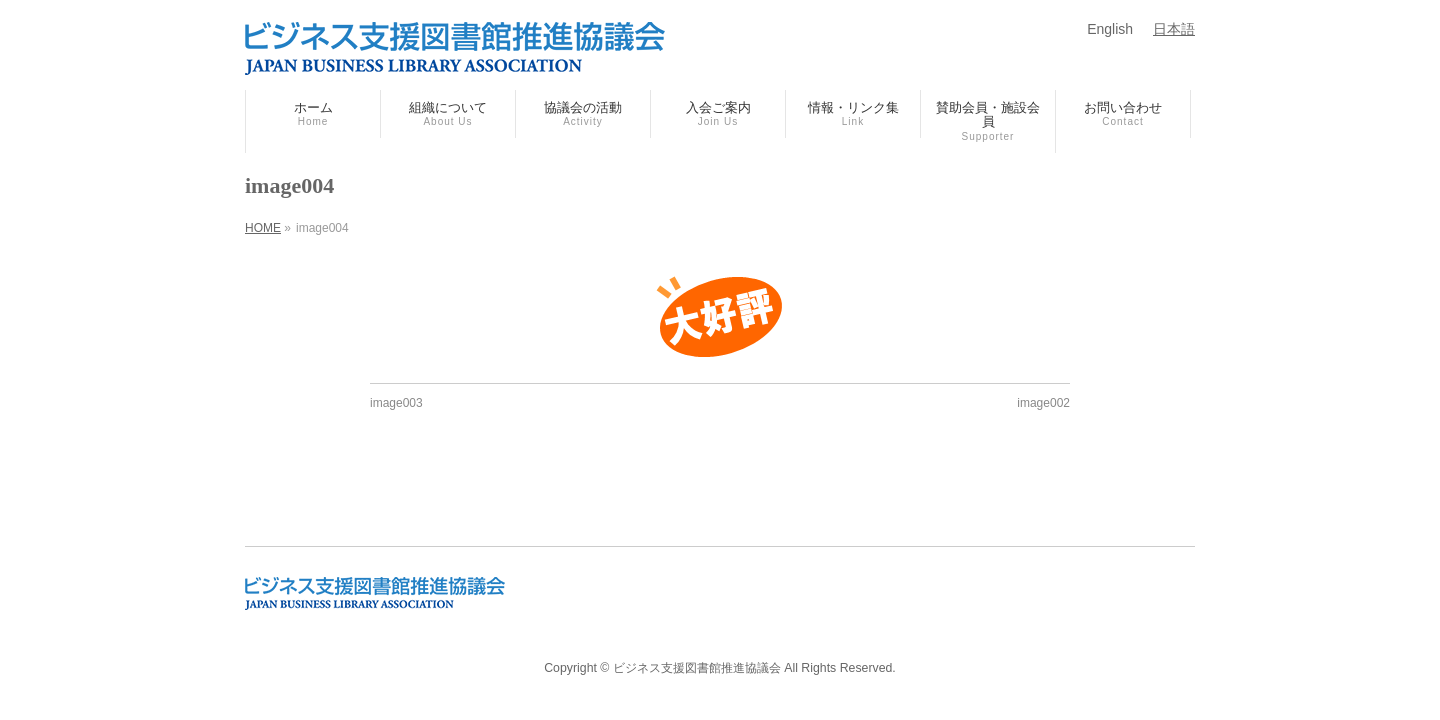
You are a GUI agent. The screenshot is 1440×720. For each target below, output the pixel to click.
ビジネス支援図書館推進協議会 (697, 668)
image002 (1043, 403)
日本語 (1174, 29)
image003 (396, 403)
